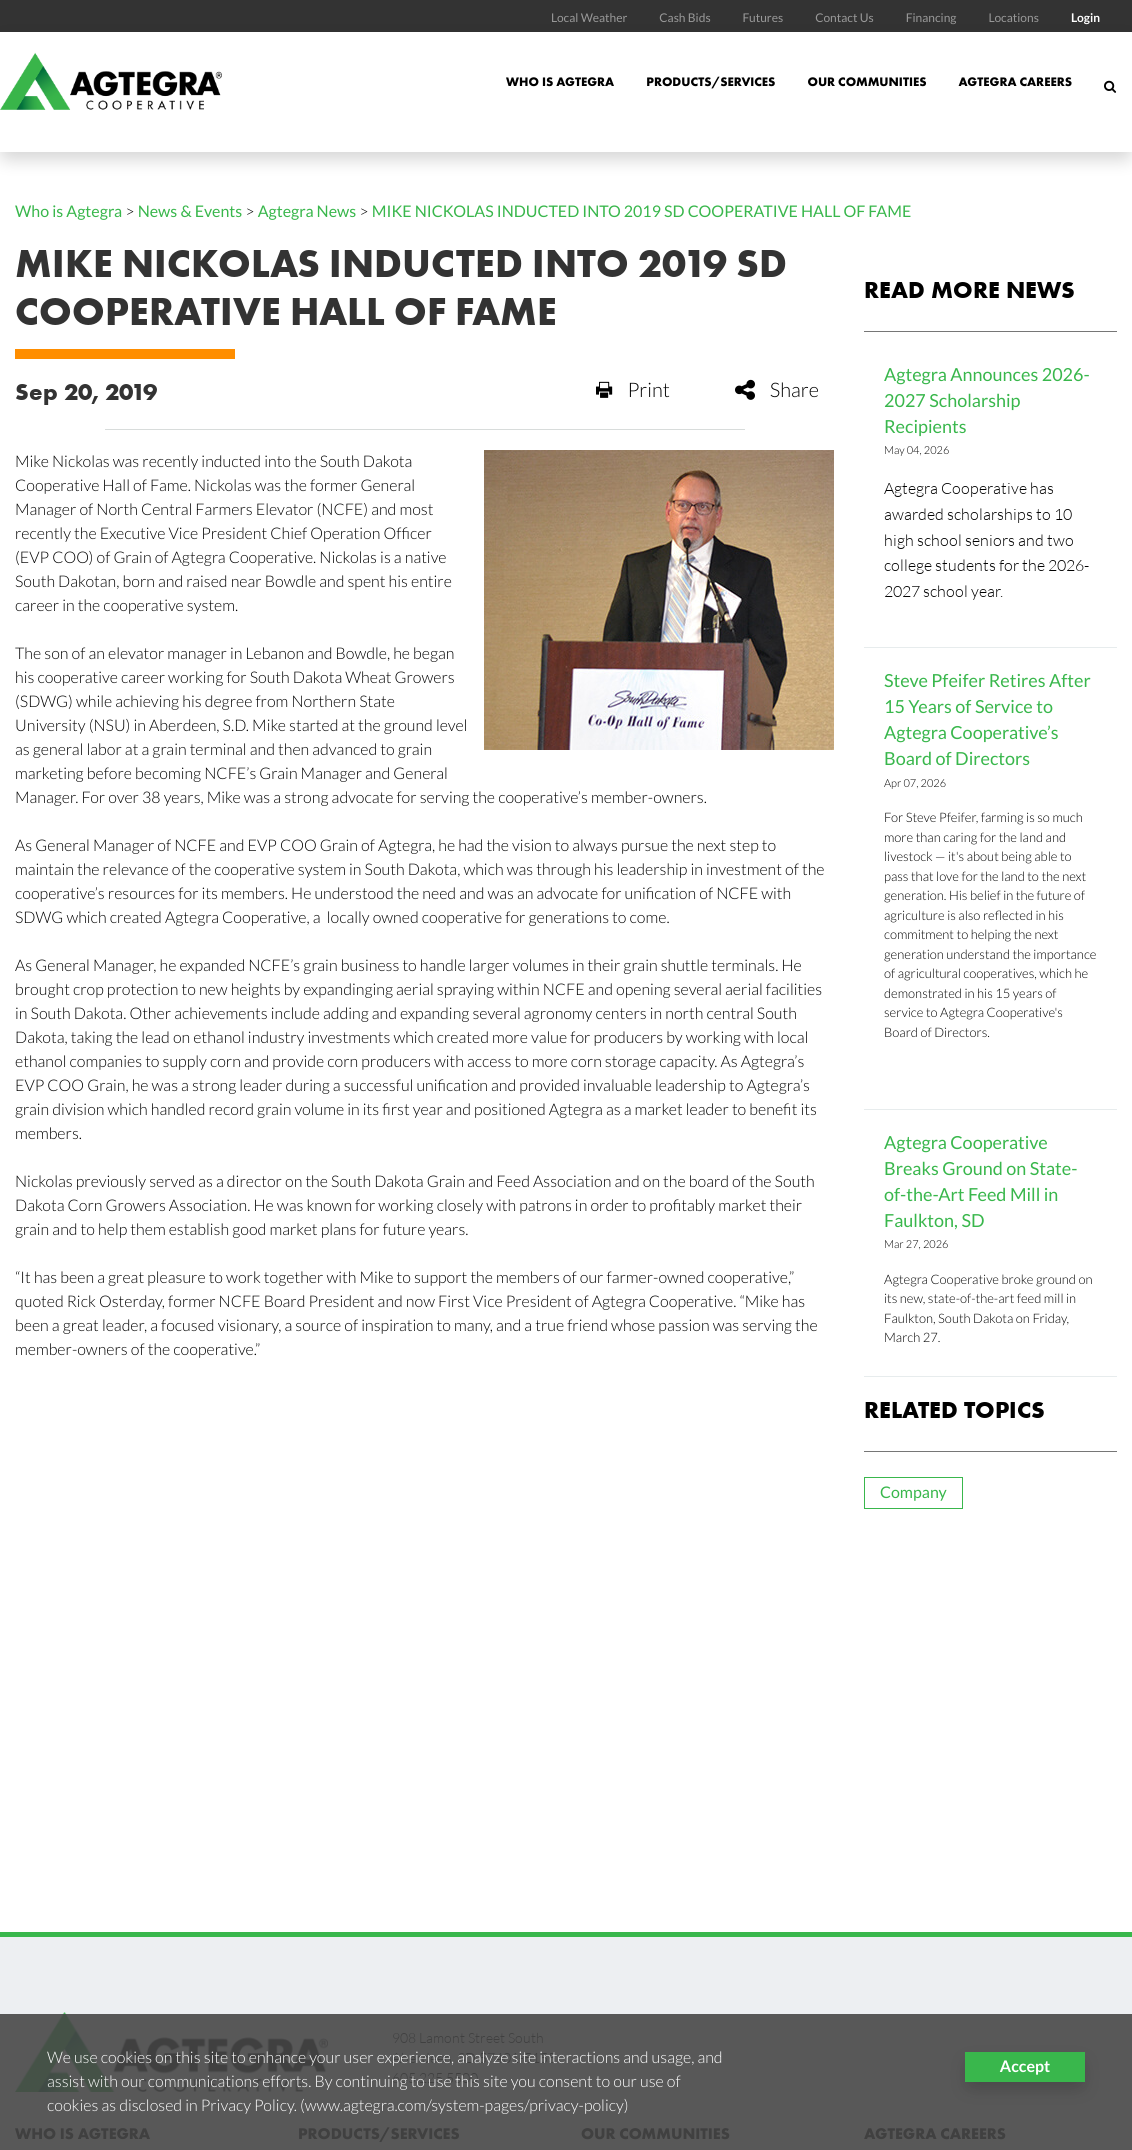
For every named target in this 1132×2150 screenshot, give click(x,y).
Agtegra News (307, 211)
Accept (1025, 2066)
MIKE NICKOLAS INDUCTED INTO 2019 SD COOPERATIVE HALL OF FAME (642, 211)
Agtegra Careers (1015, 81)
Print (633, 390)
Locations (1013, 17)
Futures (763, 17)
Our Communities (866, 81)
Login (1085, 17)
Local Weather (589, 17)
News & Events (190, 211)
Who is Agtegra (560, 81)
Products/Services (710, 81)
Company (913, 1492)
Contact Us (844, 17)
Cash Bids (684, 17)
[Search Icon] (1110, 96)
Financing (931, 17)
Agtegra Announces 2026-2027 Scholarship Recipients (987, 400)
